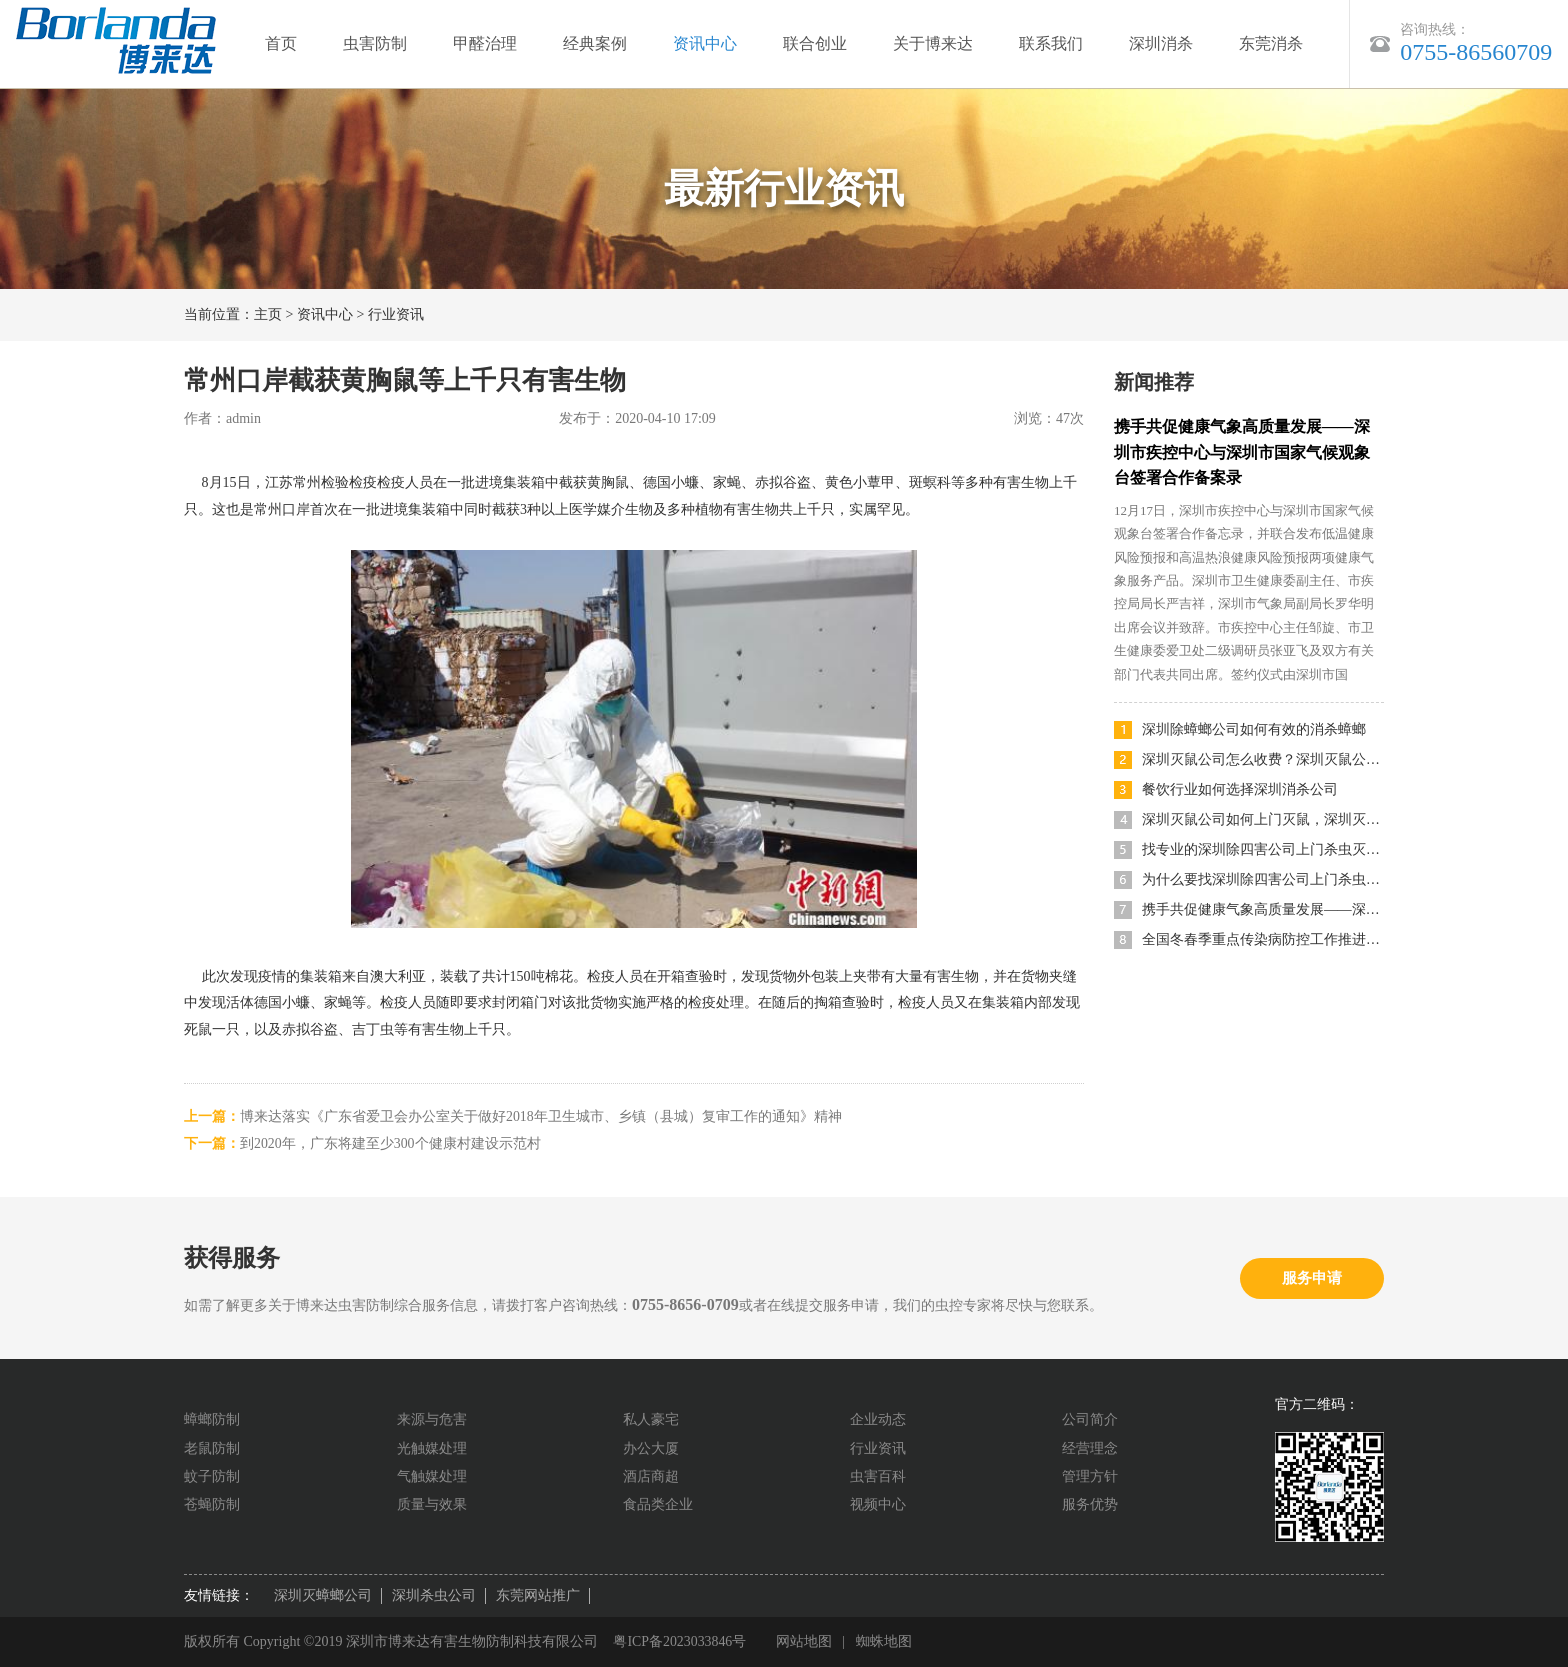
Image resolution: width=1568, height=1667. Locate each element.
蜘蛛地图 (885, 1641)
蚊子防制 (212, 1476)
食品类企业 (658, 1504)
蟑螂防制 (212, 1419)
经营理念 (1090, 1448)
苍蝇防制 (212, 1504)
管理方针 (1090, 1476)
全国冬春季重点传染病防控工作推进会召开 (1263, 939)
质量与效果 (432, 1504)
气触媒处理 (432, 1476)
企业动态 (878, 1419)
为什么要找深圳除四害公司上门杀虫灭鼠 (1263, 879)
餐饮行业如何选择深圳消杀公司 (1240, 789)
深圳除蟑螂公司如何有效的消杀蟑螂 (1254, 729)
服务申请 (1312, 1278)
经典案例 (595, 43)
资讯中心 (705, 43)
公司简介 (1090, 1419)
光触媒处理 (432, 1448)
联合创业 (815, 43)
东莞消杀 (1271, 43)
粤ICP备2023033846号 (680, 1641)
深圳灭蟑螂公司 (323, 1595)
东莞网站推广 (538, 1595)
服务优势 (1090, 1504)
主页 (268, 314)
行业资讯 (396, 314)
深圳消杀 (1161, 43)
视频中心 (878, 1504)
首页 (281, 43)
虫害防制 (375, 43)
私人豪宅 (651, 1419)
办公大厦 (651, 1448)
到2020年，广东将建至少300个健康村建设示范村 (390, 1143)
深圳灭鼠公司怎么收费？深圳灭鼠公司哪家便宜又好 (1263, 759)
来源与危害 (432, 1419)
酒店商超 (651, 1476)
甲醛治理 (485, 43)
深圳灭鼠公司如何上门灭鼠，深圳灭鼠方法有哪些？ (1263, 819)
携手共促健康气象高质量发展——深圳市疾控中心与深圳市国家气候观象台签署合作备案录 (1242, 452)
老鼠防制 (212, 1448)
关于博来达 (933, 43)
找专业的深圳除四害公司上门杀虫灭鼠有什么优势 (1263, 849)
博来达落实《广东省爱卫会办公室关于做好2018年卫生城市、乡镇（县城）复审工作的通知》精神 (541, 1116)
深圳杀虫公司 (434, 1595)
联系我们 (1051, 43)
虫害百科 (878, 1476)
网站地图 (805, 1641)
